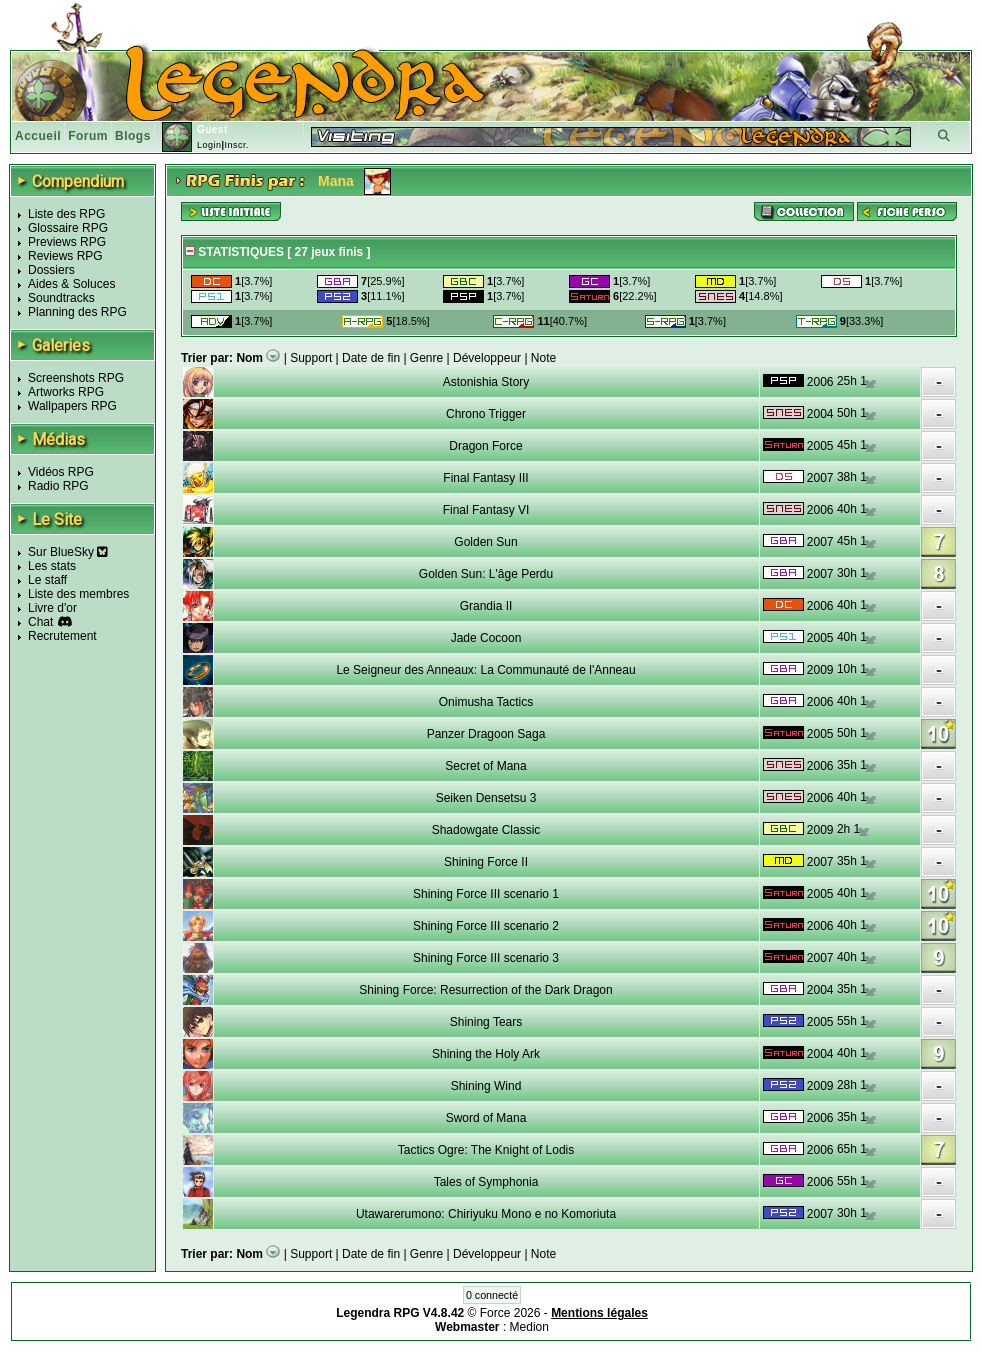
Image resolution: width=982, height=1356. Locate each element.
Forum (88, 136)
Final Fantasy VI (486, 510)
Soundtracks (61, 298)
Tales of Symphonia (486, 1182)
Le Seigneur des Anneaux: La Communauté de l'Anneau (485, 670)
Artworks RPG (66, 392)
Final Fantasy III (485, 478)
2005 (820, 446)
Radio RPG (58, 486)
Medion (529, 1327)
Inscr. (236, 145)
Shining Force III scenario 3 (486, 958)
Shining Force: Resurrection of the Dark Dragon (485, 990)
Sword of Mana (486, 1118)
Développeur (487, 358)
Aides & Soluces (71, 284)
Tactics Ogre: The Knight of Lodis (486, 1150)
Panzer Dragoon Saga (486, 734)
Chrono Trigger (486, 414)
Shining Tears (486, 1022)
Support (311, 358)
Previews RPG (67, 242)
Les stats (52, 566)
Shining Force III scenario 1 (486, 894)
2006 (820, 382)
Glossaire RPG (68, 228)
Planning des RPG (77, 312)
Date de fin (371, 358)
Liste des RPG (66, 214)
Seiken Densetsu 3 (486, 798)
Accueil (38, 136)
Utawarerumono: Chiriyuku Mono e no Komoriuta (486, 1214)
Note (543, 358)
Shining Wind (486, 1086)
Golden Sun (485, 542)
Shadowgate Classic (486, 830)
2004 (820, 414)
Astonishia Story (486, 382)
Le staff (47, 580)
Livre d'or (52, 608)
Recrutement (62, 636)
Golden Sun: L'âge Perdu (486, 574)
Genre (426, 358)
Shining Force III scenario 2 (486, 926)
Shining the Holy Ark (486, 1054)
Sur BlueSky (68, 552)
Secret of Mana (485, 766)
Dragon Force (485, 446)
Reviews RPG (65, 256)
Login (209, 145)
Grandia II (486, 606)
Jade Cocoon (486, 638)
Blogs (133, 136)
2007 (820, 478)
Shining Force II (486, 862)
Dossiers (51, 270)
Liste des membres (78, 594)
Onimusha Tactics (486, 702)
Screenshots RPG (76, 378)
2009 (820, 670)
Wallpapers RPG (72, 406)
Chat (40, 622)
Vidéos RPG (61, 472)
